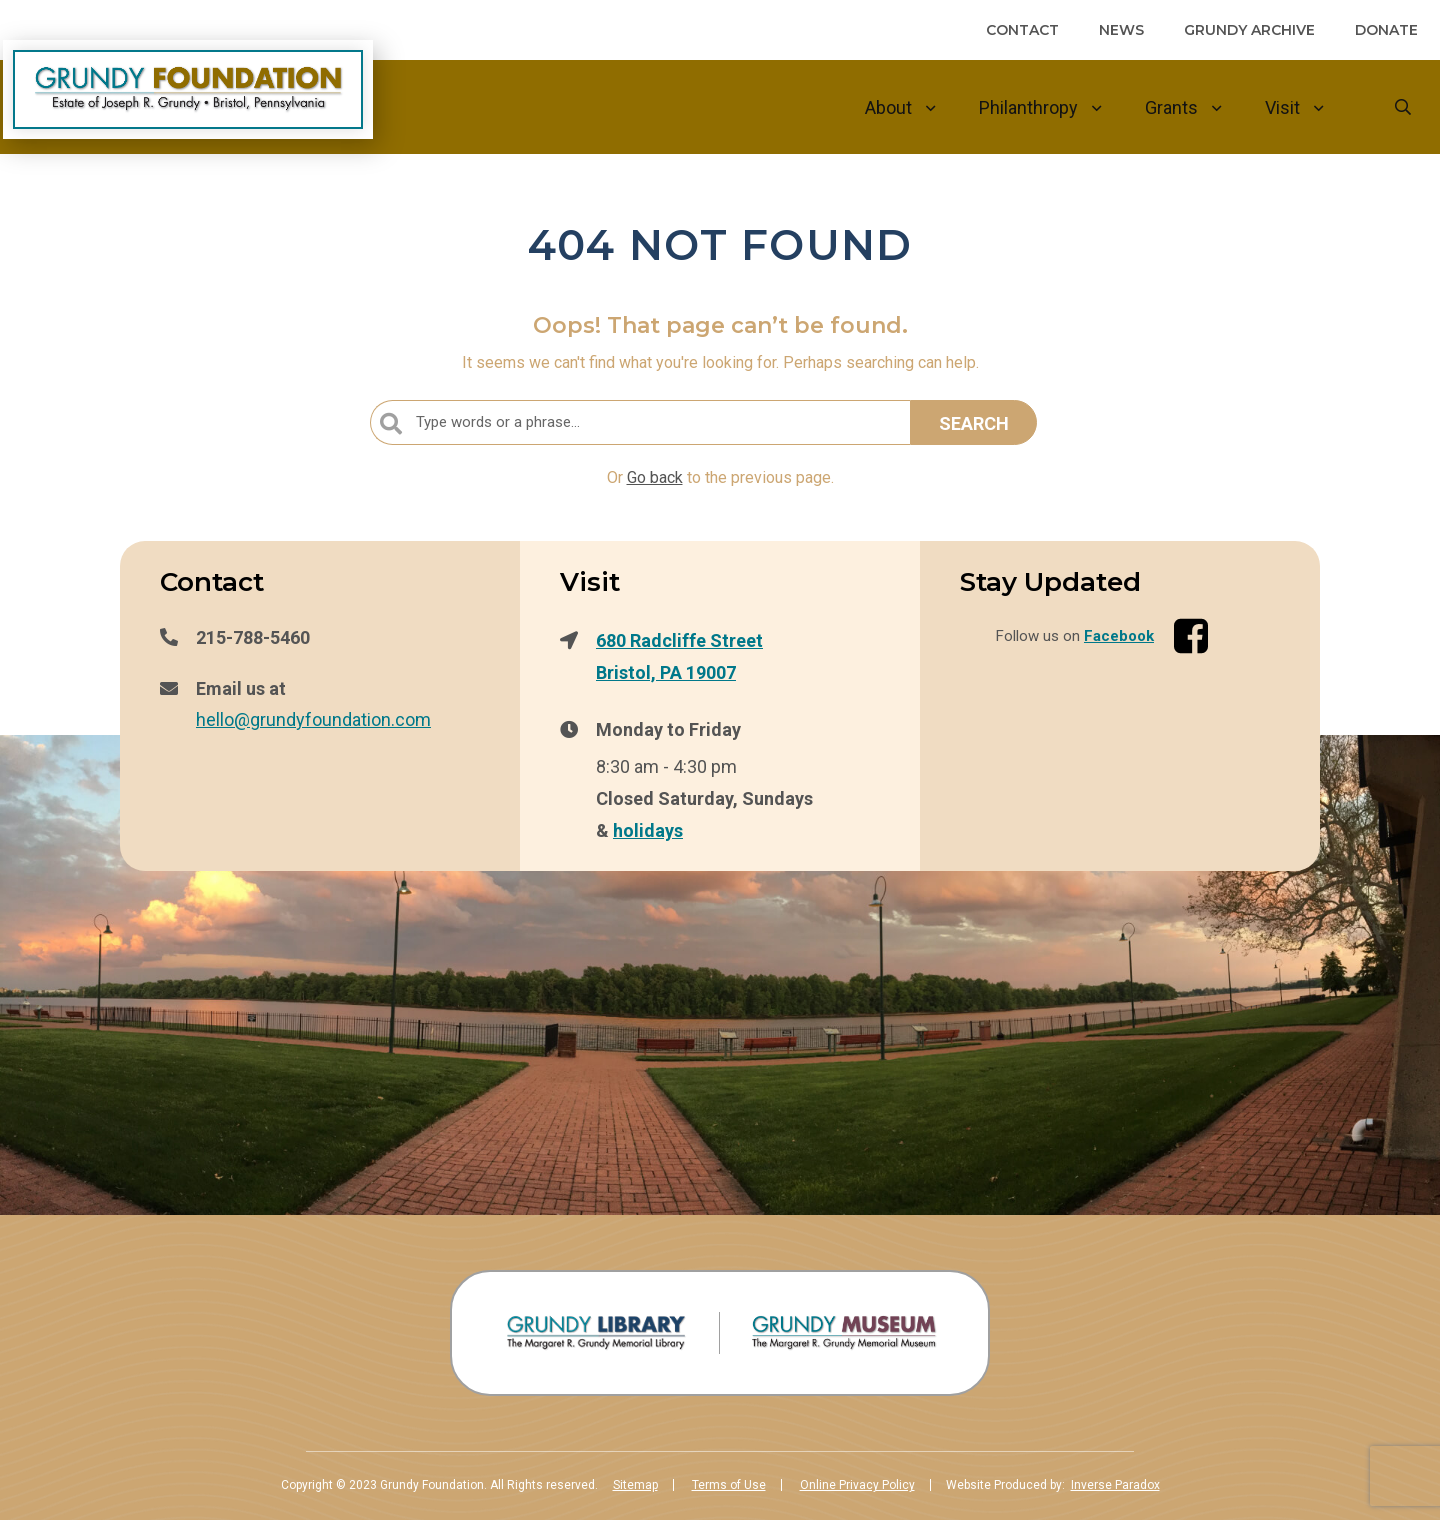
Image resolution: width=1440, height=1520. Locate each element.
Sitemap (635, 1485)
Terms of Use (729, 1485)
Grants (1171, 107)
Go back (655, 477)
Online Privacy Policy (857, 1485)
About (888, 107)
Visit (1282, 107)
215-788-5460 (253, 637)
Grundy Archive (1249, 30)
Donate (1386, 30)
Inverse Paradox (1115, 1485)
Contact (1022, 30)
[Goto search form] (1403, 107)
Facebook (1119, 635)
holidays (648, 830)
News (1121, 30)
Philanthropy (1028, 107)
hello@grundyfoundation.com (313, 719)
